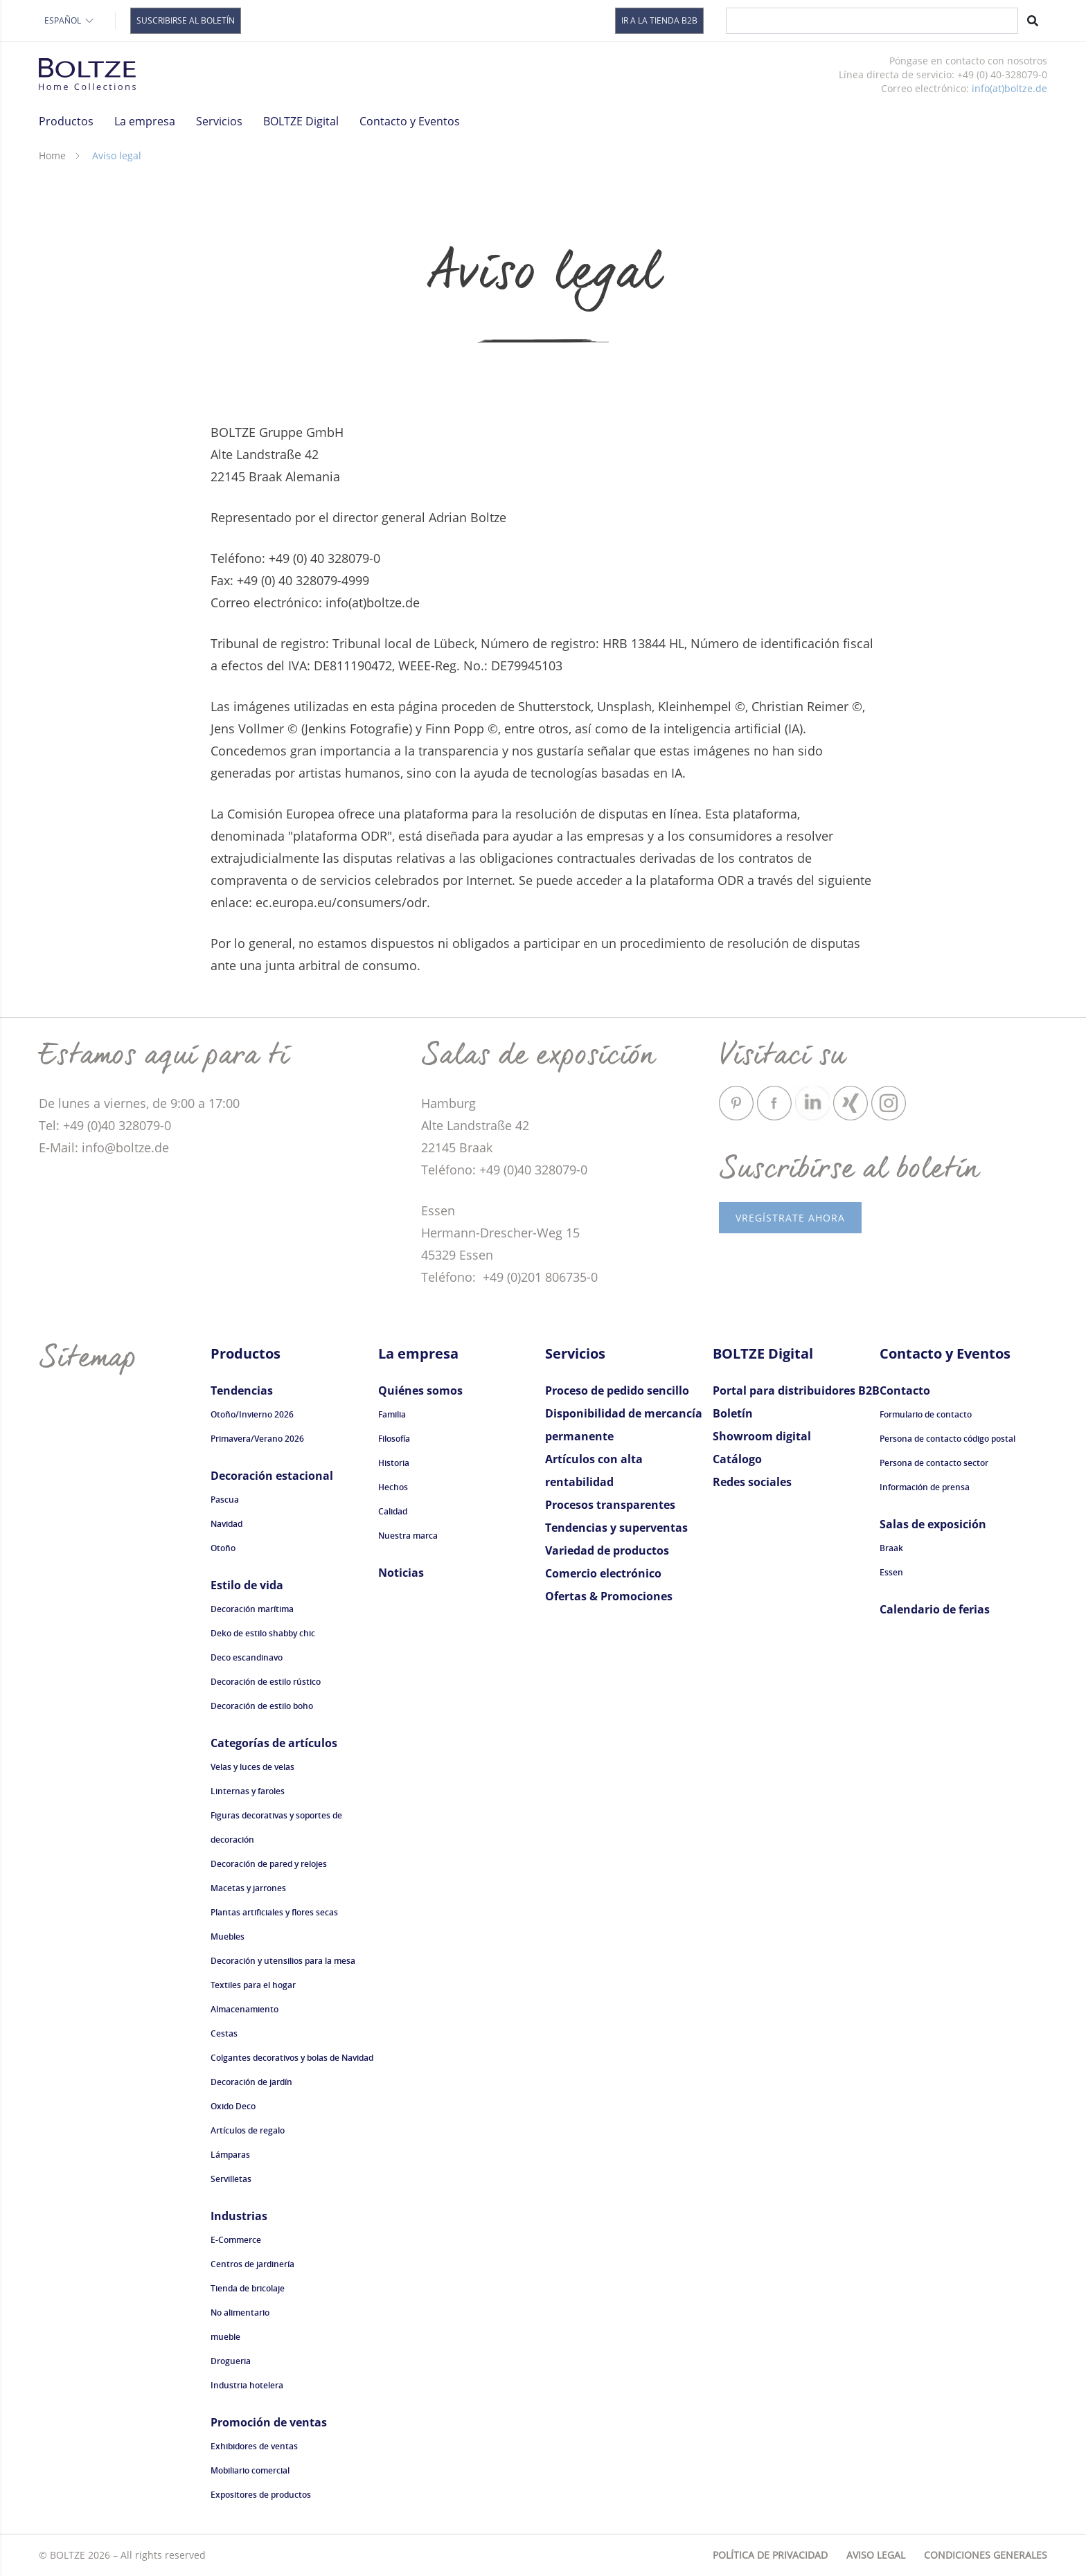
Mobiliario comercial (250, 2470)
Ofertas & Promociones (609, 1596)
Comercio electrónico (603, 1573)
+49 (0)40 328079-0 (533, 1169)
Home (52, 155)
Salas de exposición (933, 1524)
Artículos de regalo (248, 2130)
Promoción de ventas (269, 2422)
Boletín (733, 1413)
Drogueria (231, 2361)
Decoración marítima (252, 1609)
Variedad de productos (607, 1550)
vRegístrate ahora (790, 1217)
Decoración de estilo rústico (266, 1682)
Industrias (239, 2216)
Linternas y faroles (248, 1791)
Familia (392, 1414)
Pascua (225, 1499)
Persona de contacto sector (934, 1463)
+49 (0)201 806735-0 (538, 1277)
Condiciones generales (985, 2554)
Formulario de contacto (926, 1414)
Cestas (224, 2033)
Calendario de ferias (935, 1609)
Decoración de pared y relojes (269, 1864)
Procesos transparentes (610, 1504)
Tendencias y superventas (616, 1527)
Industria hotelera (247, 2385)
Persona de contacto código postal (947, 1438)
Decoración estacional (272, 1475)
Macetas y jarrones (248, 1888)
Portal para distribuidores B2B (796, 1390)
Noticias (401, 1572)
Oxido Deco (233, 2106)
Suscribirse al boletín (185, 20)
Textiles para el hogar (253, 1985)
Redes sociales (752, 1482)
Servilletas (231, 2179)
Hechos (393, 1487)
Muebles (227, 1936)
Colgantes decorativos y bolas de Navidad (292, 2058)
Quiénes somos (420, 1390)
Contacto (905, 1390)
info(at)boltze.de (1009, 88)
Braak (891, 1548)
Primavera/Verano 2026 (257, 1438)
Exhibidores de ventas (254, 2446)
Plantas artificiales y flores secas (274, 1912)
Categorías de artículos (274, 1743)
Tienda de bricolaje (248, 2288)
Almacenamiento (244, 2009)
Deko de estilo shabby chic (263, 1633)
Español (69, 20)
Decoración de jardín (251, 2082)
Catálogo (737, 1459)
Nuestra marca (408, 1535)
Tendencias (242, 1390)
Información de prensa (925, 1487)
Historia (393, 1463)
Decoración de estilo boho (262, 1706)
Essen (891, 1572)
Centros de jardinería (252, 2264)
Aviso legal (875, 2554)
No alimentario (240, 2312)
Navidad (226, 1524)
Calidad (392, 1511)
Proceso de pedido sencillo (617, 1390)
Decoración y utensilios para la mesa (283, 1961)
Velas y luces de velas (252, 1767)
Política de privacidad (770, 2554)
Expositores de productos (261, 2495)
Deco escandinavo (247, 1657)
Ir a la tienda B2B (659, 20)
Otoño (223, 1548)
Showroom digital (762, 1436)
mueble (225, 2337)
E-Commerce (236, 2240)
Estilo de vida (247, 1585)
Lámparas (230, 2155)
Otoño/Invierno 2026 (252, 1414)
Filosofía (394, 1438)
